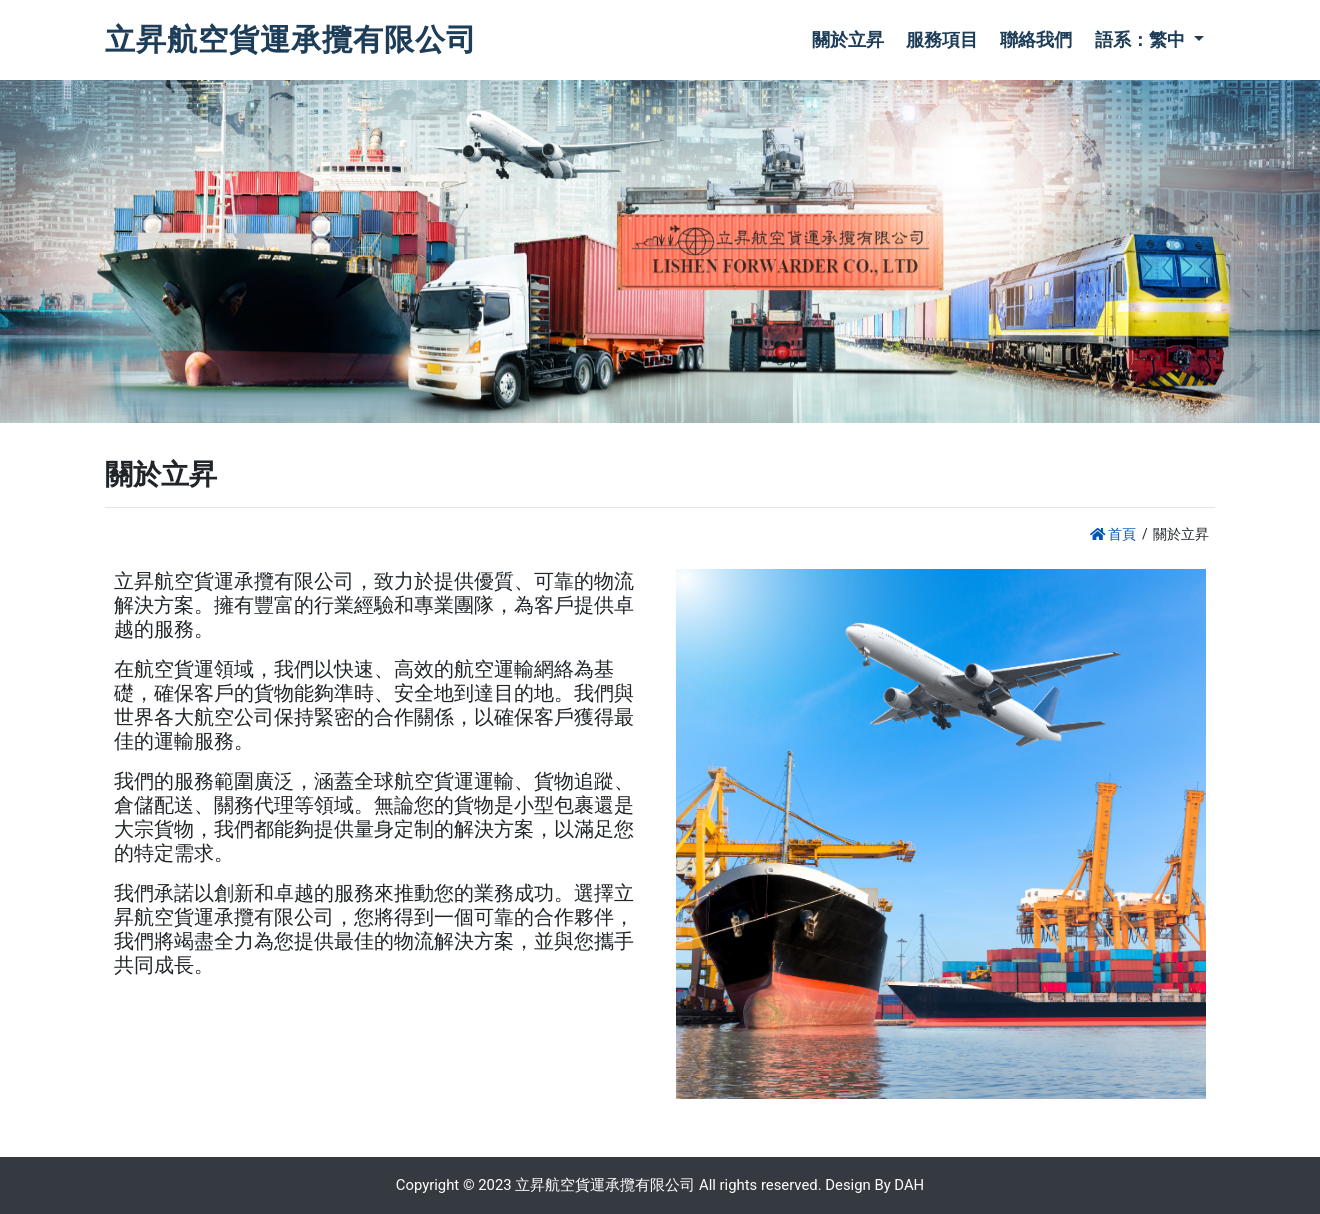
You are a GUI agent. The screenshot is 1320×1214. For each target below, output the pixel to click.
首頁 (1113, 534)
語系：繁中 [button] (1142, 39)
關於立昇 (848, 39)
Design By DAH (874, 1185)
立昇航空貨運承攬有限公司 (291, 39)
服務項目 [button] (942, 39)
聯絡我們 (1036, 39)
